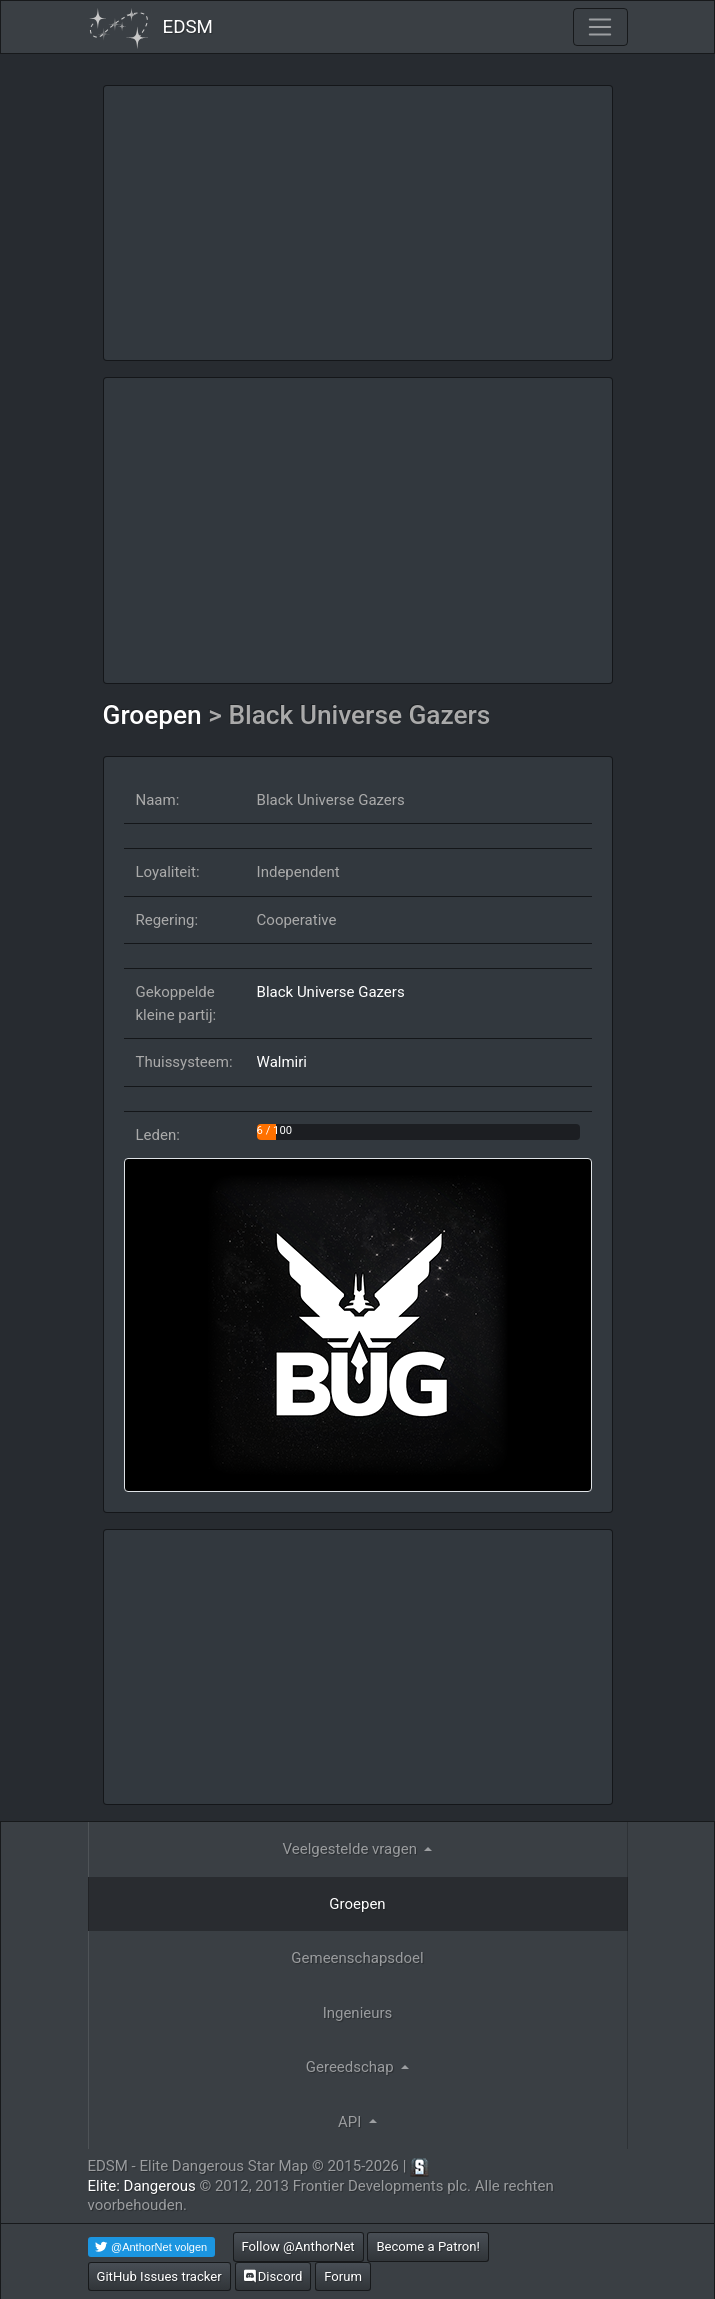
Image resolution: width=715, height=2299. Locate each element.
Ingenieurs (358, 2013)
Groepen (156, 715)
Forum (343, 2276)
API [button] (351, 2122)
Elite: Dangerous (142, 2186)
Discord (273, 2276)
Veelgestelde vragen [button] (352, 1849)
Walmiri (282, 1062)
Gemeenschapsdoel (357, 1958)
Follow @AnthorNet (298, 2246)
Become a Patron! (428, 2246)
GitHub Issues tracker (159, 2276)
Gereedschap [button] (352, 2067)
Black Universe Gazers (331, 992)
